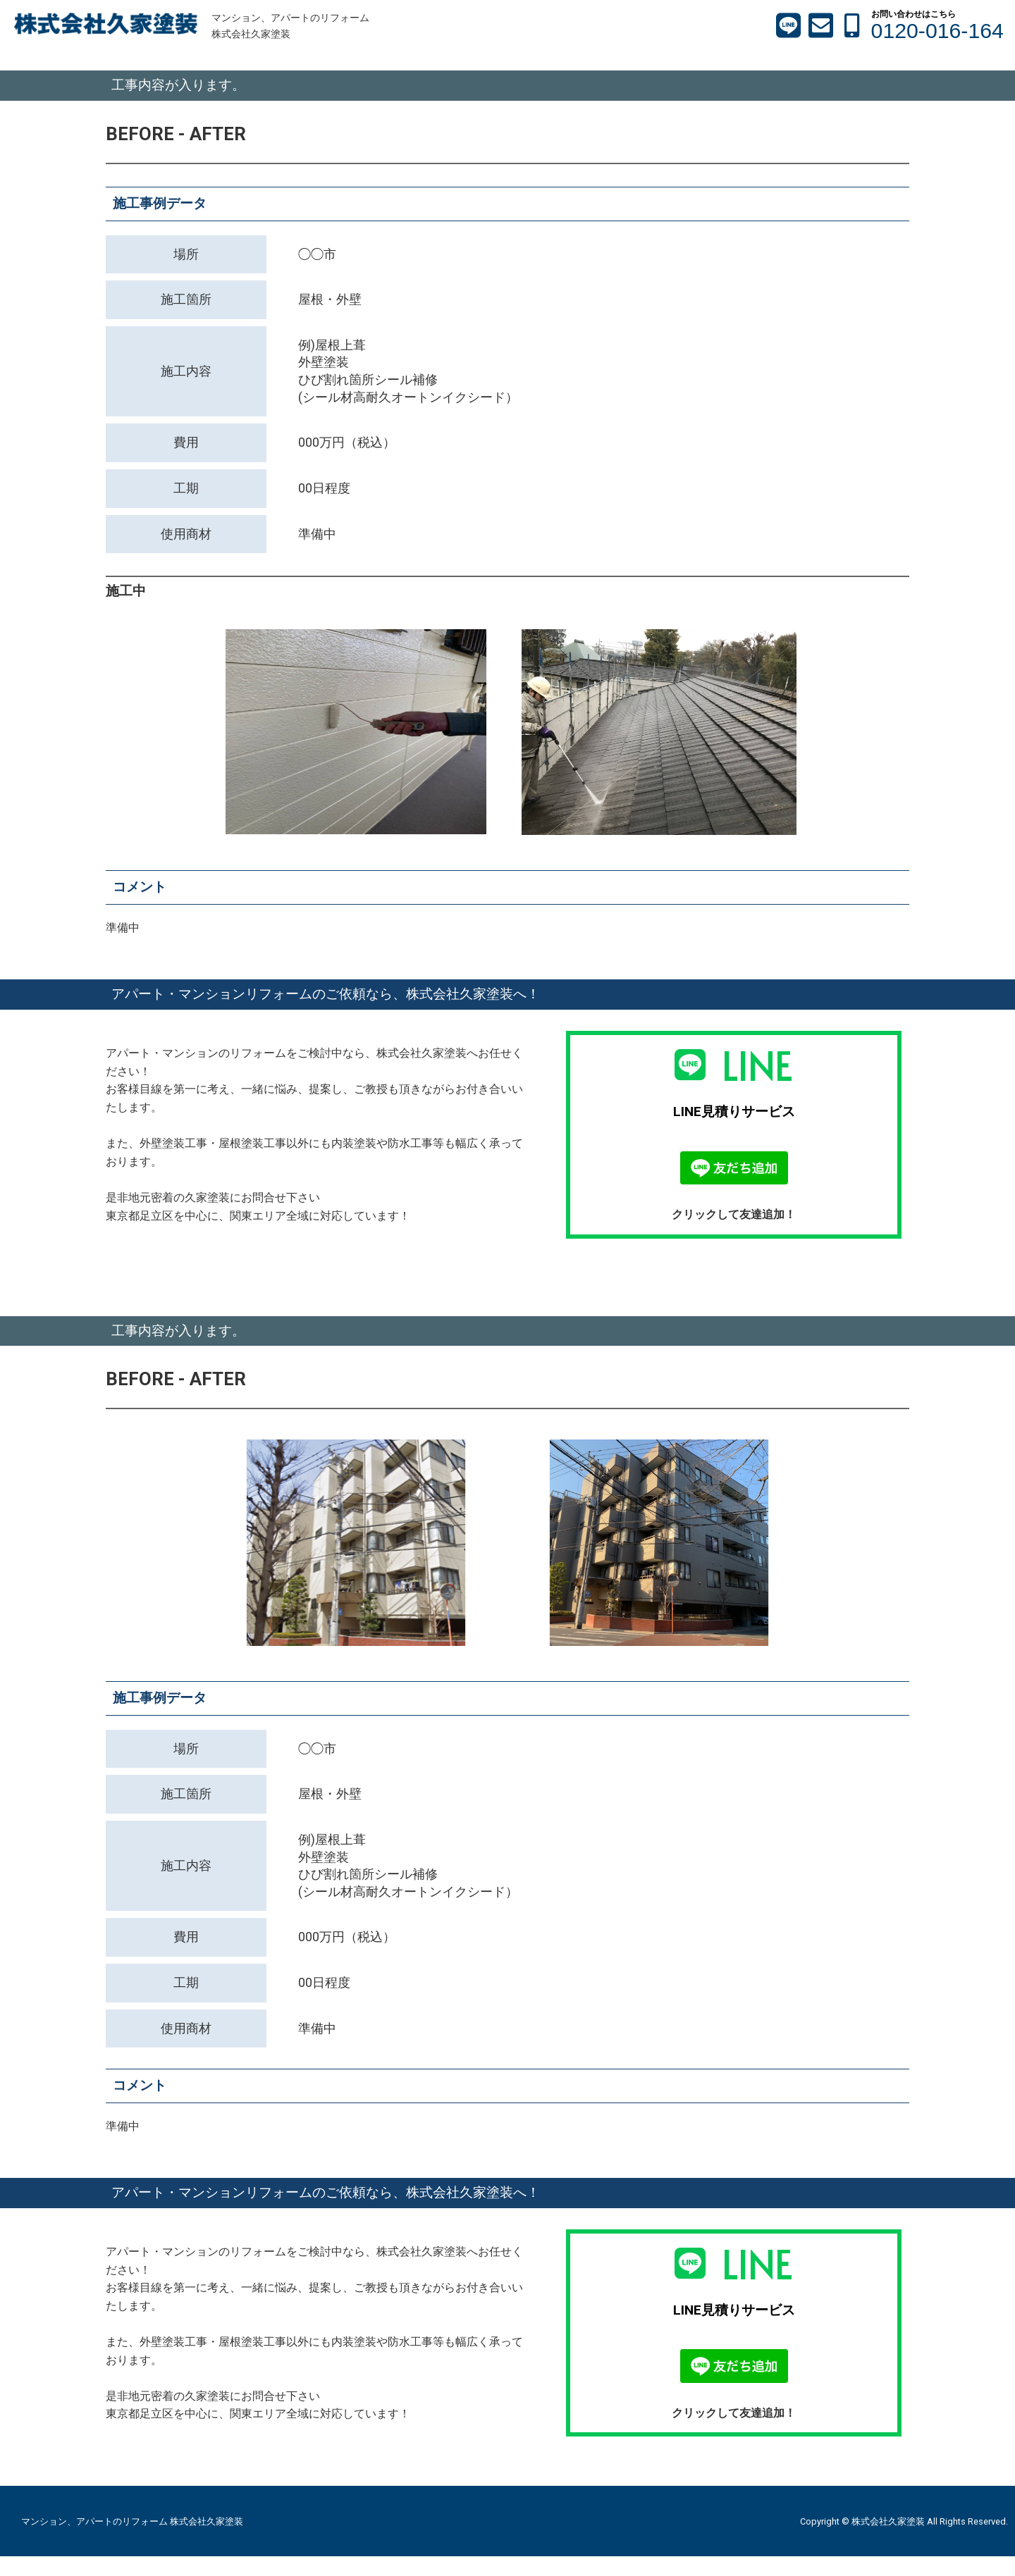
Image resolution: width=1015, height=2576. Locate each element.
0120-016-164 (937, 30)
